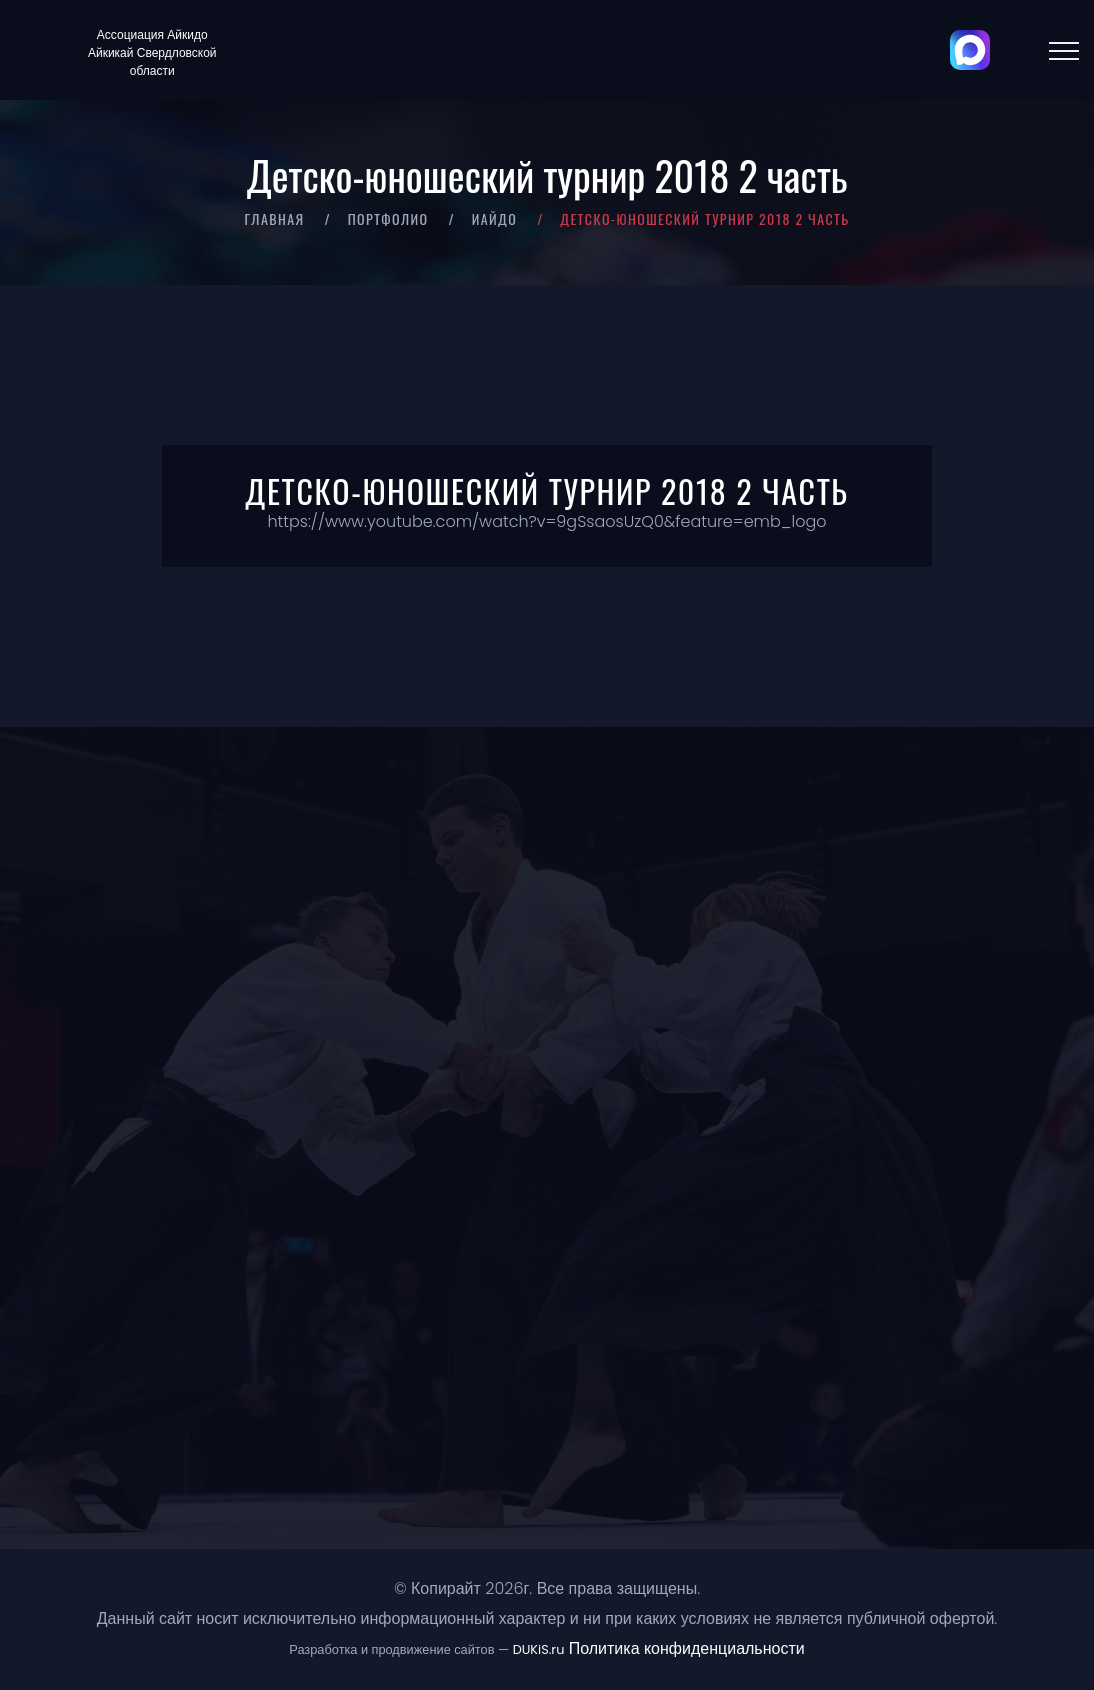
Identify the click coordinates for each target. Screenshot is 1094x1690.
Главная (274, 218)
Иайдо (494, 218)
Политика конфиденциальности (687, 1648)
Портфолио (388, 218)
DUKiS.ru (539, 1649)
